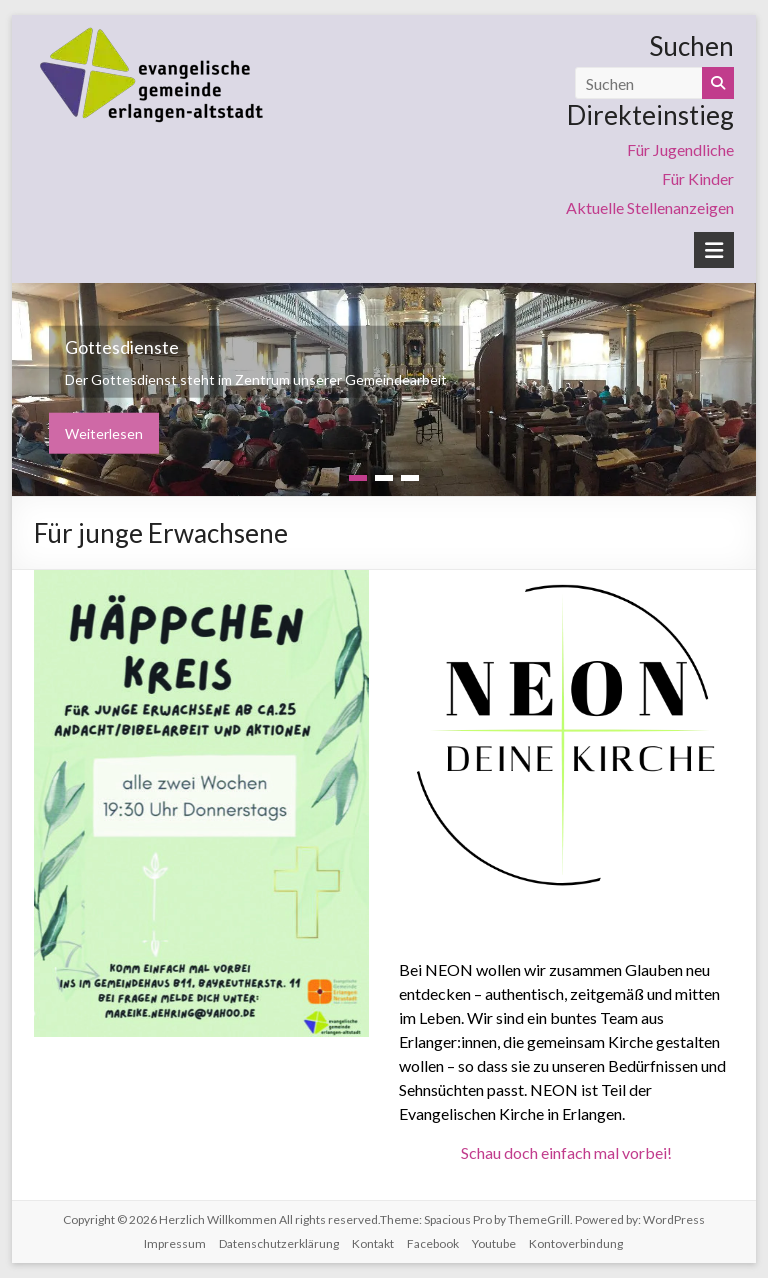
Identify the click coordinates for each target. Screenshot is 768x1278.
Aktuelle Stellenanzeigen (650, 207)
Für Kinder (698, 178)
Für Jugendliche (680, 149)
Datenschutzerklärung (279, 1243)
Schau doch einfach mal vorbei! (566, 1152)
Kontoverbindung (576, 1243)
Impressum (175, 1243)
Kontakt (373, 1243)
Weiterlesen (104, 433)
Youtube (494, 1243)
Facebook (433, 1243)
